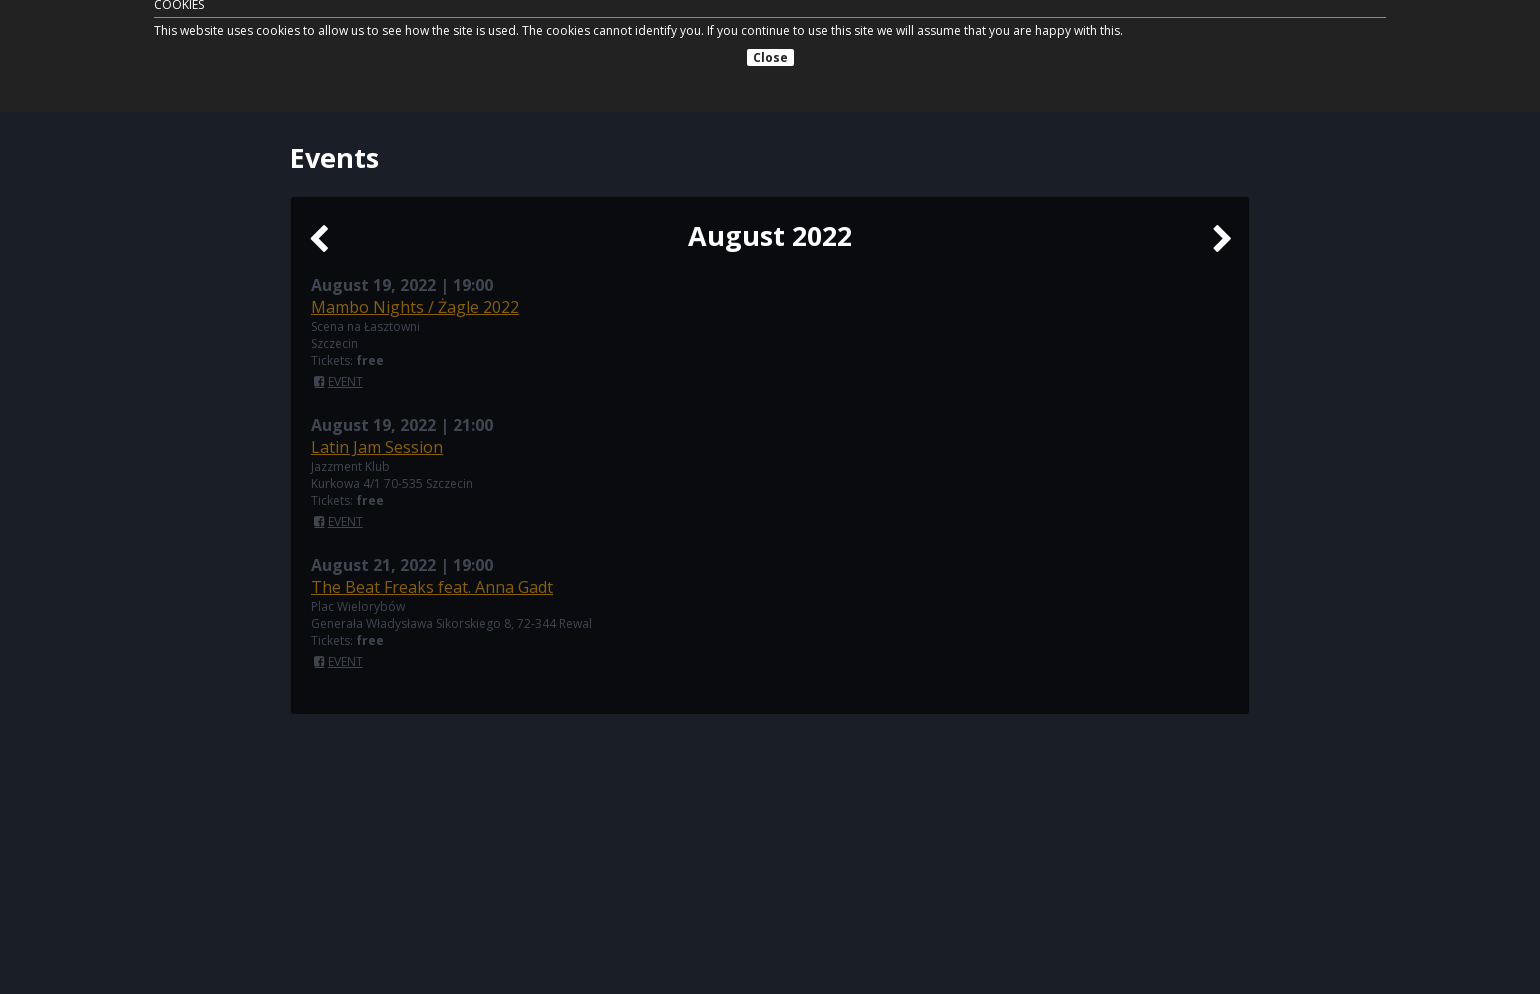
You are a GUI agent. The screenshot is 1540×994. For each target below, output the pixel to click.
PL (1240, 47)
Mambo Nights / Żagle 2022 (415, 307)
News (932, 47)
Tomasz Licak (375, 46)
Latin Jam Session (377, 447)
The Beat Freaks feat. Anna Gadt (432, 587)
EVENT (345, 381)
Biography (1012, 47)
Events (866, 47)
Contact (1182, 47)
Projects (1102, 47)
